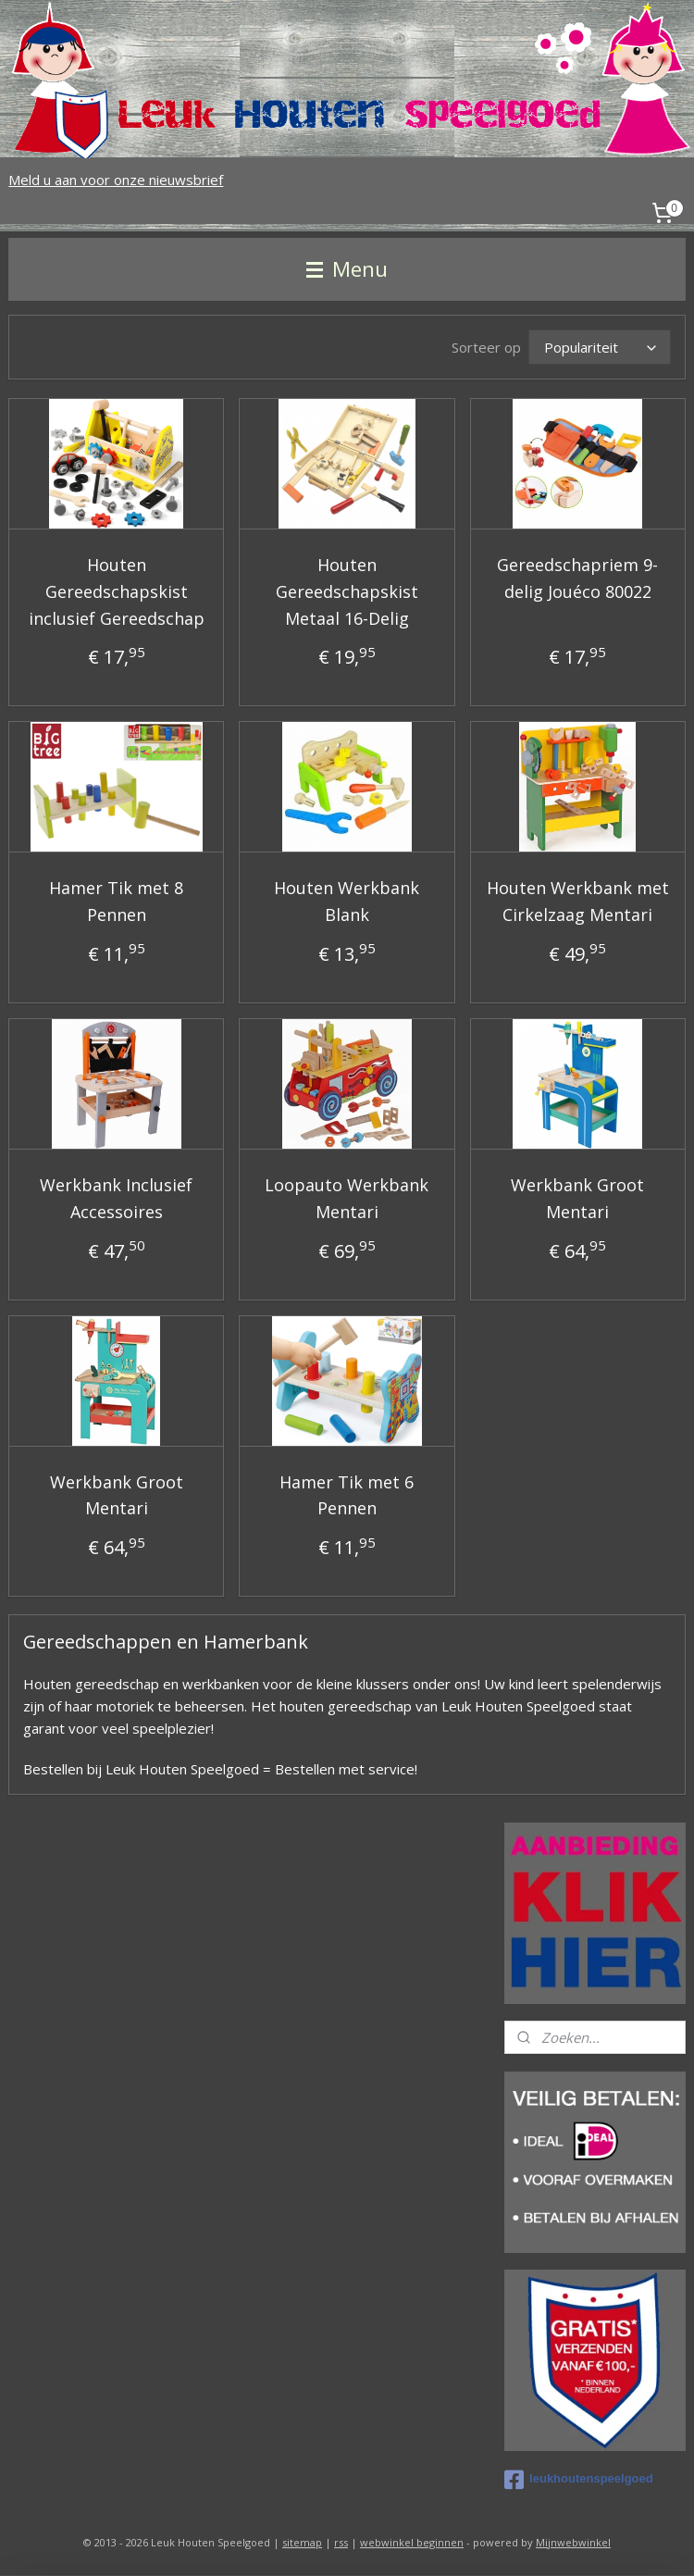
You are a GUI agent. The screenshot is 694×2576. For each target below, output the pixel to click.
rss (341, 2542)
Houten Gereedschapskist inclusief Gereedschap (116, 591)
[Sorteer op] (599, 347)
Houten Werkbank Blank (346, 902)
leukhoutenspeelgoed (578, 2480)
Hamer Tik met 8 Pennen (116, 902)
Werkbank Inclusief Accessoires (116, 1198)
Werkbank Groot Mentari (577, 1198)
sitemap (302, 2542)
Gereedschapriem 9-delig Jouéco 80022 (577, 578)
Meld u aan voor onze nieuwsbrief (115, 179)
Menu (347, 269)
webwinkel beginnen (412, 2542)
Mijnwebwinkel (573, 2542)
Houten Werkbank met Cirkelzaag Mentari (578, 902)
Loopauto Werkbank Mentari (346, 1198)
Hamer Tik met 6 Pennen (346, 1495)
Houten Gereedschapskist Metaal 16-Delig (347, 591)
